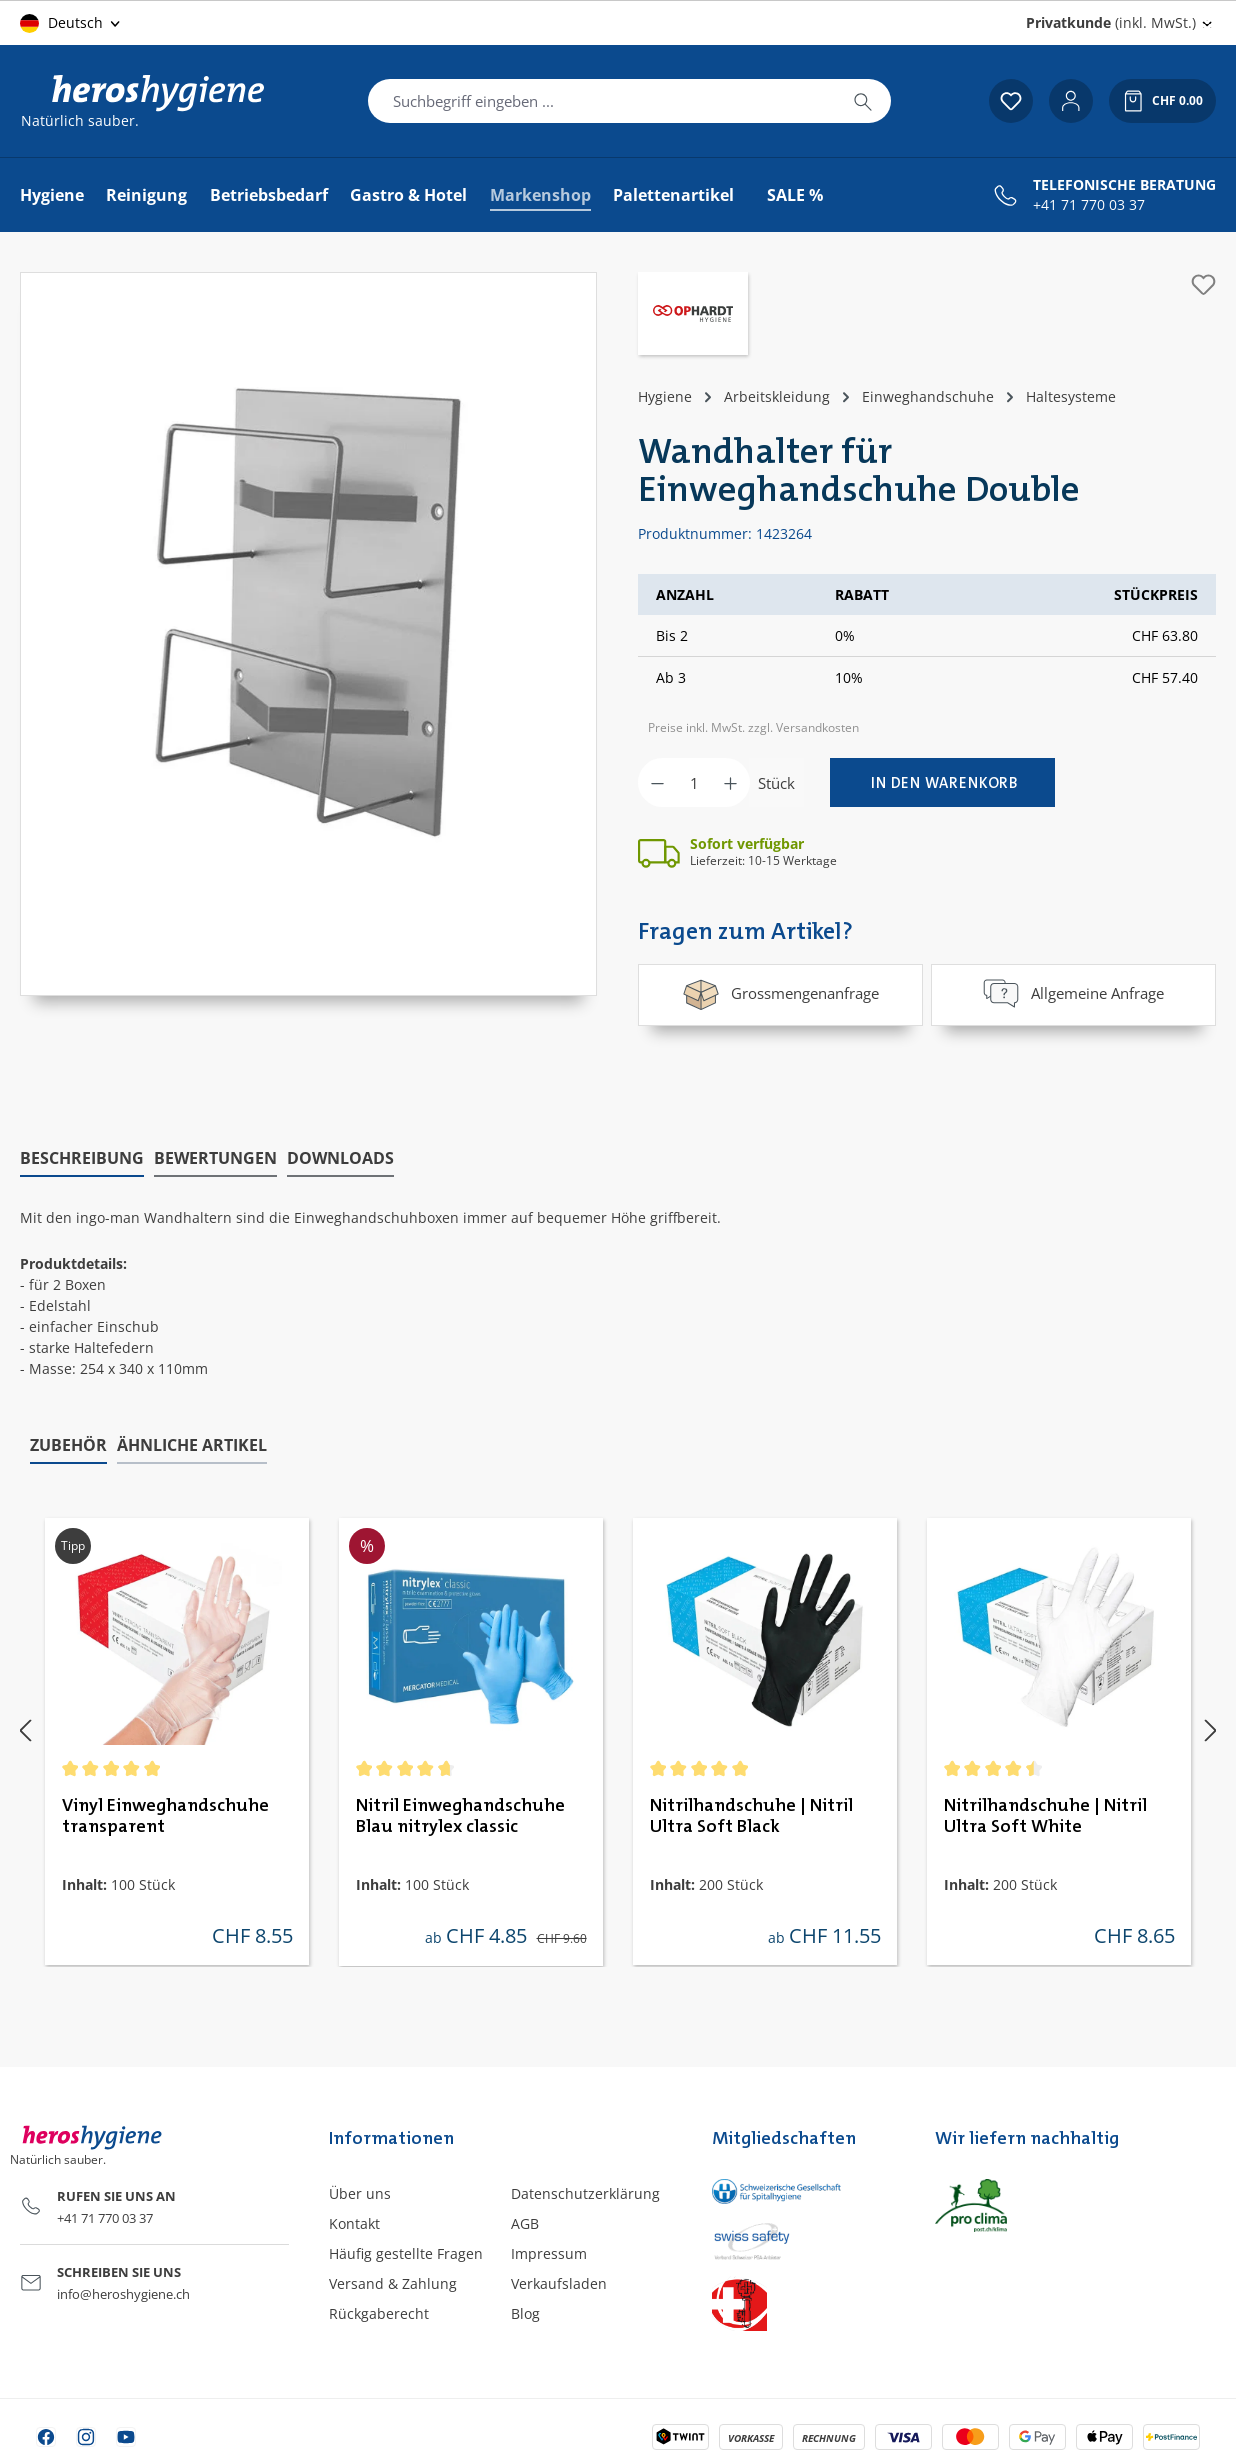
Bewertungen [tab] (215, 1154)
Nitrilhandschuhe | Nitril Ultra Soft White (1045, 1812)
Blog (525, 2310)
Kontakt (354, 2219)
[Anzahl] (694, 782)
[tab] (82, 1155)
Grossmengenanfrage (780, 993)
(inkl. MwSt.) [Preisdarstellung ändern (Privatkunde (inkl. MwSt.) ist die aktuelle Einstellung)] (1111, 22)
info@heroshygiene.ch (123, 2291)
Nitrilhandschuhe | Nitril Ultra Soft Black (751, 1812)
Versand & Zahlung (393, 2280)
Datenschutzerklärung (585, 2189)
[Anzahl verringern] (657, 782)
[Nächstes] (1211, 1726)
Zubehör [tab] (68, 1442)
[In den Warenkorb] (942, 782)
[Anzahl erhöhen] (730, 782)
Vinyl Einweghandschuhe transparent (165, 1812)
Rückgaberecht (379, 2310)
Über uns (360, 2189)
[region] (309, 634)
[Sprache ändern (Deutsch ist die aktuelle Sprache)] (71, 23)
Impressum (549, 2250)
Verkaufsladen (559, 2280)
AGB (525, 2219)
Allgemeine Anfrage (1073, 993)
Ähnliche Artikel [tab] (192, 1442)
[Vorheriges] (25, 1726)
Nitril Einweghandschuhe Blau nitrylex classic (460, 1812)
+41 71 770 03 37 (1089, 205)
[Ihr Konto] (1071, 101)
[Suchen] (863, 101)
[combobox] (602, 101)
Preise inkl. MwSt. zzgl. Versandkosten (753, 727)
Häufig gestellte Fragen (406, 2250)
